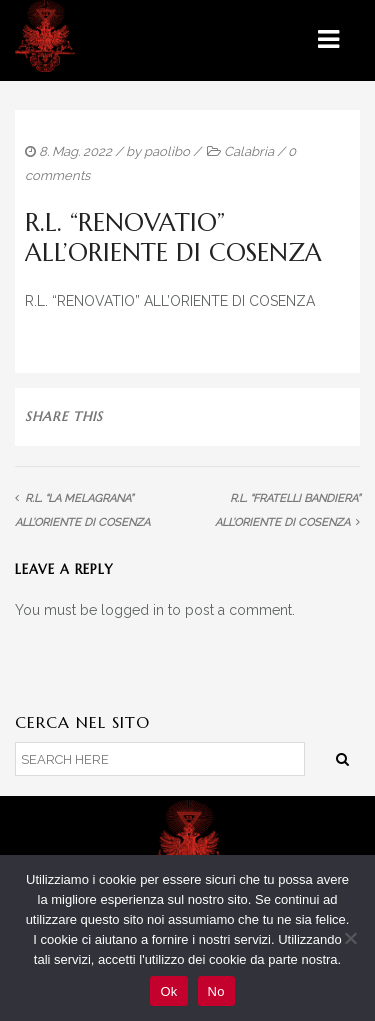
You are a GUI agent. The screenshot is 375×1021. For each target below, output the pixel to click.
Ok (168, 991)
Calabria (249, 151)
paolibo (167, 151)
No (216, 991)
